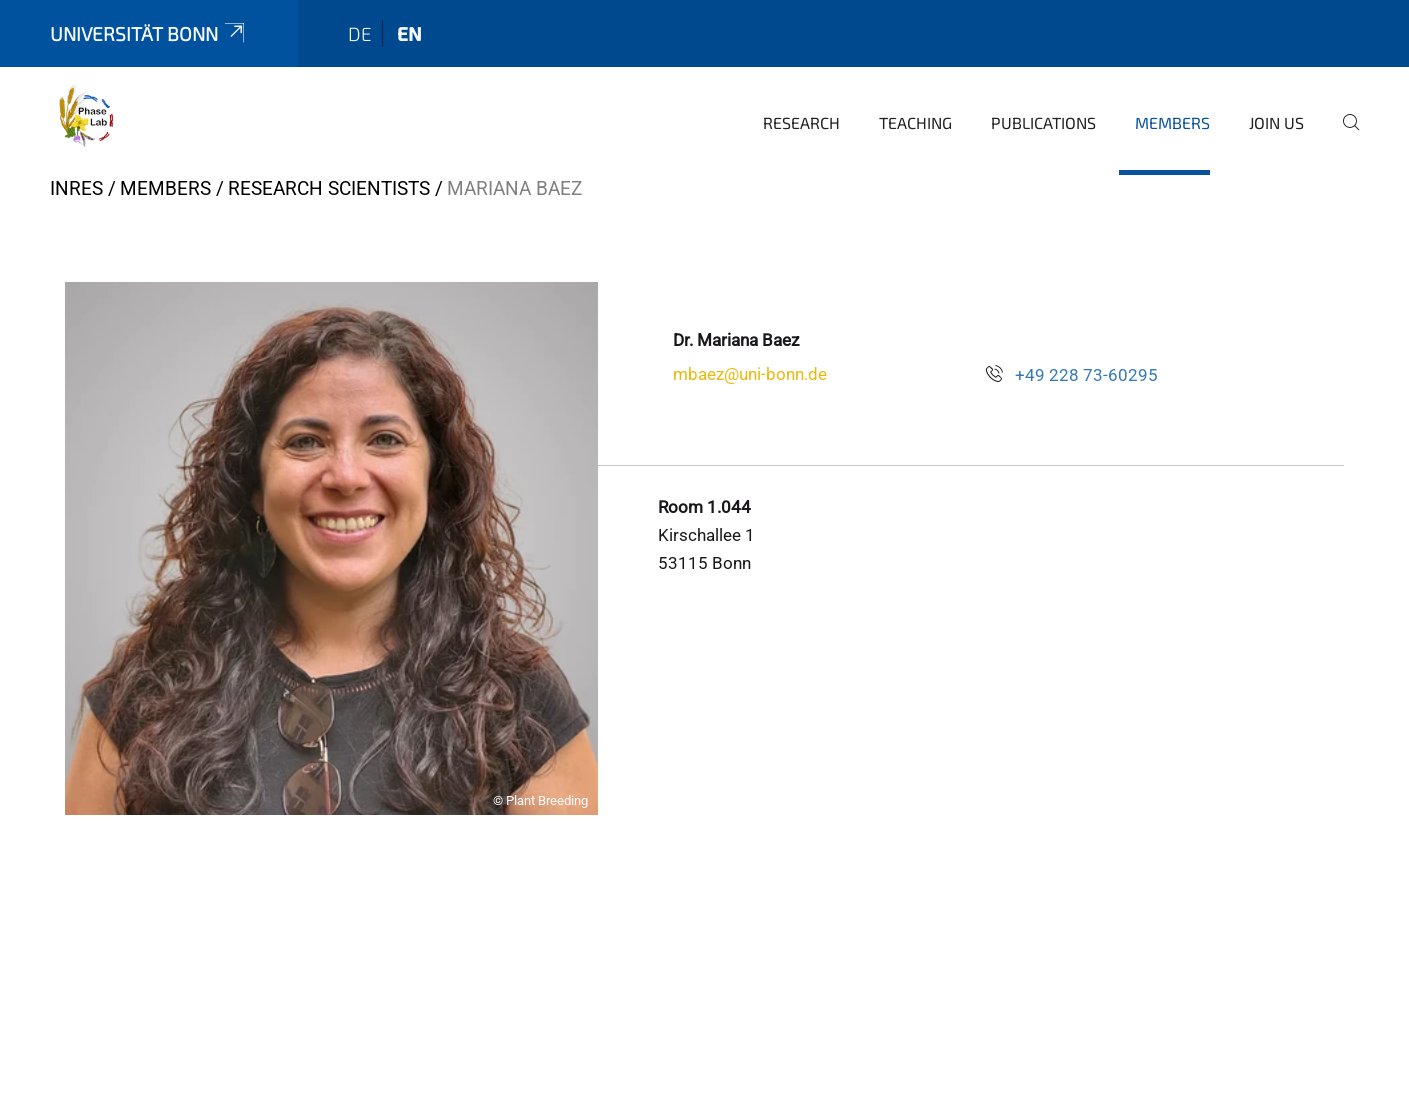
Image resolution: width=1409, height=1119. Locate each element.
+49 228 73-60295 (1086, 375)
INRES (76, 188)
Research (801, 122)
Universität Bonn (149, 33)
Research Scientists (329, 188)
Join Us (1276, 122)
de (360, 33)
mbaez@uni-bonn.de (750, 374)
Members (1172, 122)
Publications (1043, 122)
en (409, 33)
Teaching (915, 122)
